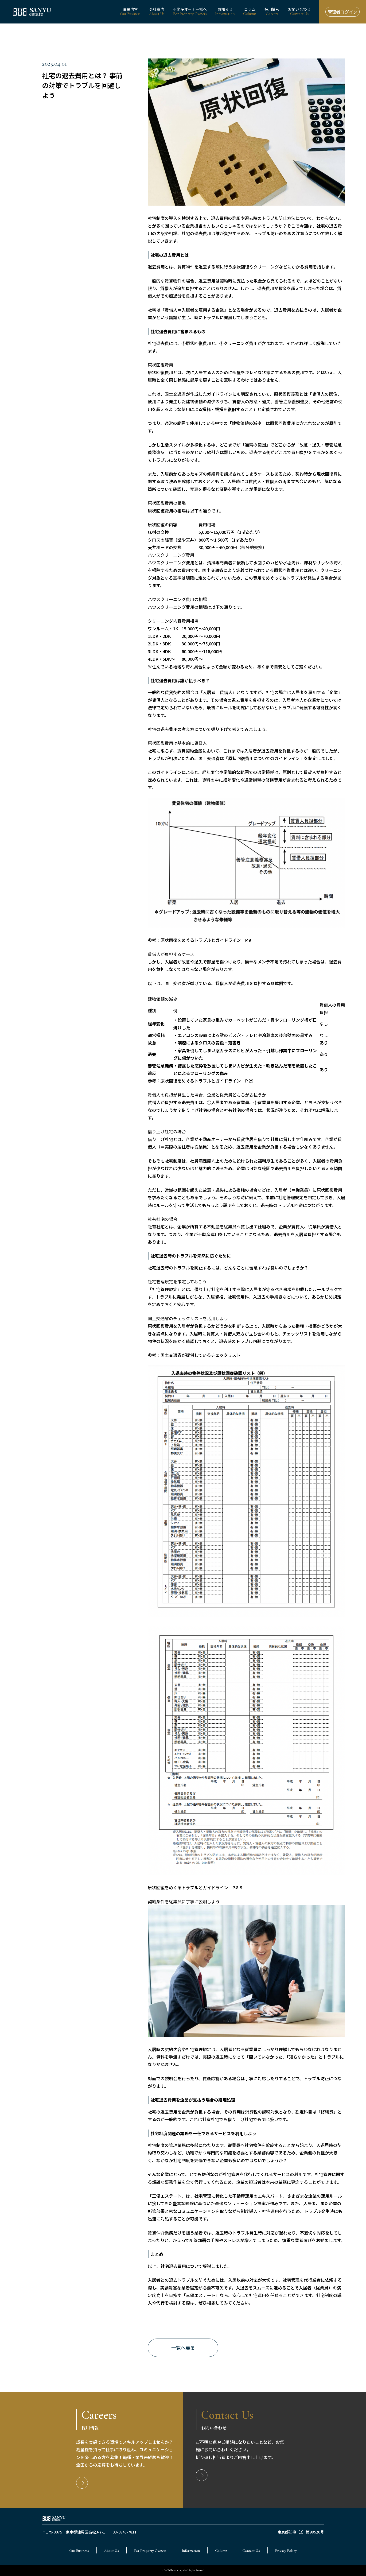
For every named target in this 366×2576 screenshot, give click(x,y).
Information (191, 2550)
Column (221, 2550)
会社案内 (156, 11)
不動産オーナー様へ (190, 11)
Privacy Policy (286, 2550)
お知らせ (225, 11)
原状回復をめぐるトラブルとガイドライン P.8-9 (195, 1887)
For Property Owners (150, 2550)
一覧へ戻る (183, 2347)
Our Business (79, 2550)
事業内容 (130, 11)
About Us (111, 2550)
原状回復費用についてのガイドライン (264, 758)
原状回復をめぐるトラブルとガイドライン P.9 (205, 940)
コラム (249, 11)
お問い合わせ (299, 11)
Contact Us (251, 2550)
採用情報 (272, 11)
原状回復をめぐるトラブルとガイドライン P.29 (206, 1081)
